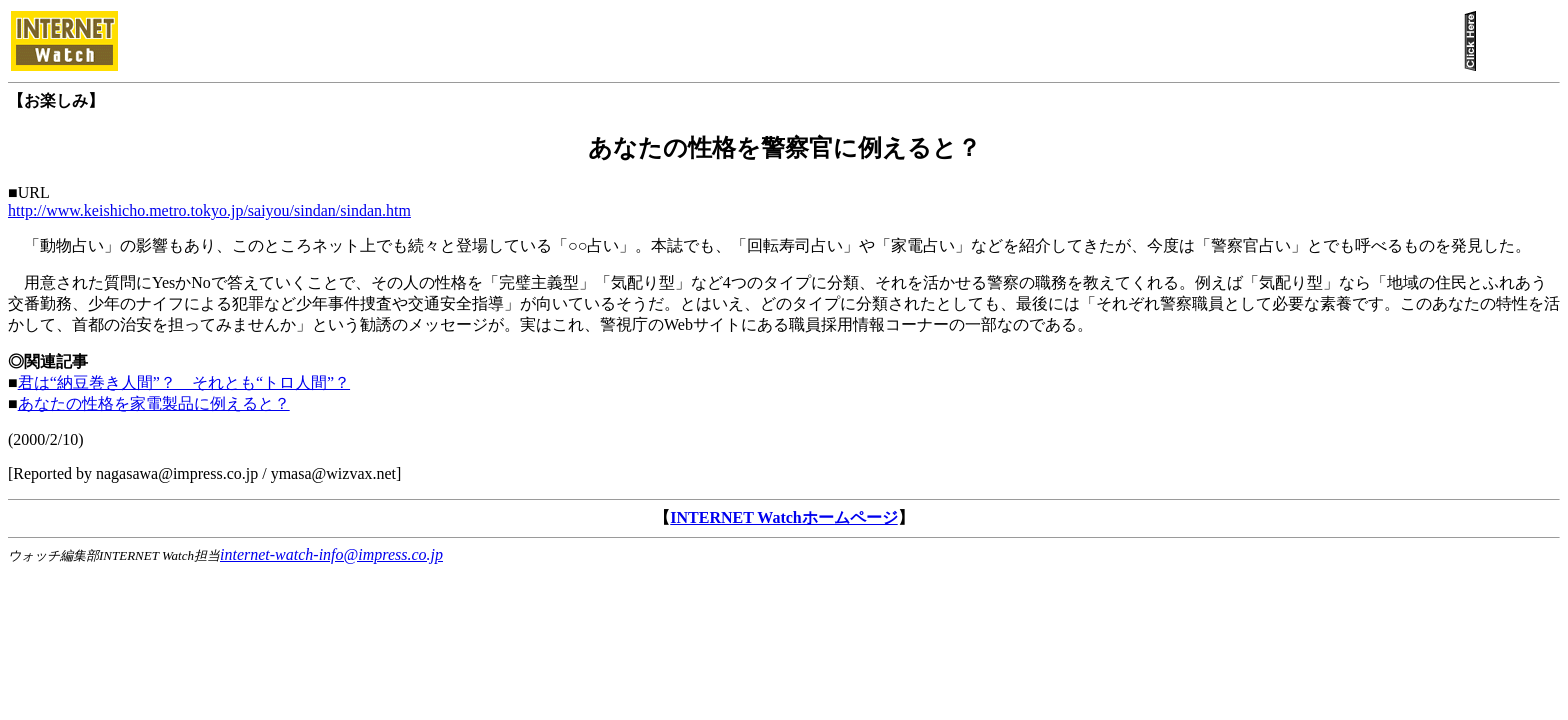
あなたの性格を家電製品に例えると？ (154, 403)
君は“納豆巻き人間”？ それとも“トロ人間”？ (184, 382)
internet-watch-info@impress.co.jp (331, 554)
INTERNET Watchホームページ (783, 517)
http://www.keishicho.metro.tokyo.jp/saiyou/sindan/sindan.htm (209, 210)
